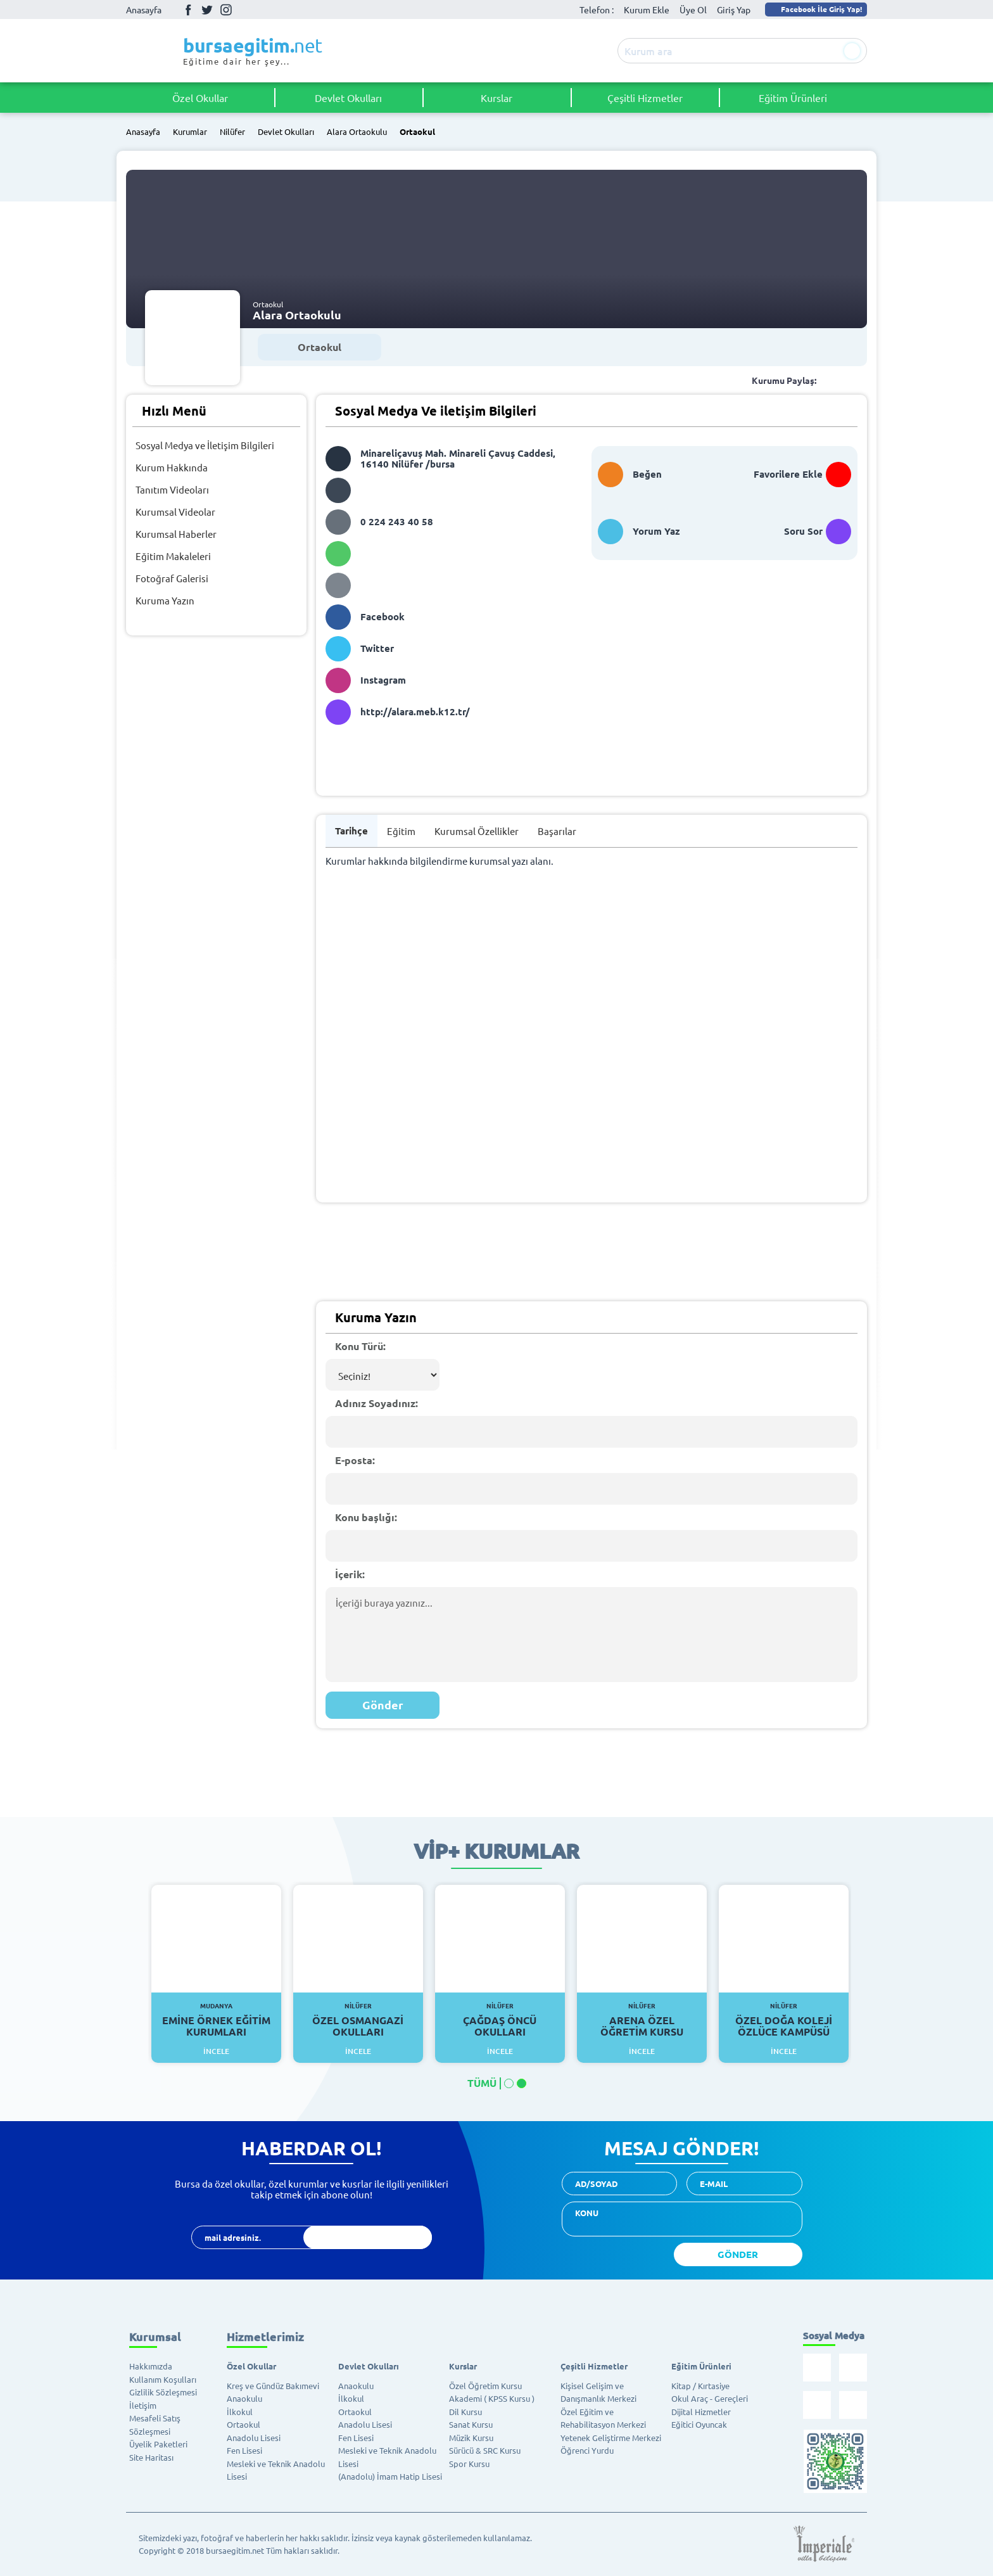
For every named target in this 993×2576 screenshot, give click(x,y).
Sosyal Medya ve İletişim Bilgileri (205, 445)
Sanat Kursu (471, 2424)
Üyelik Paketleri (158, 2444)
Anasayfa (143, 9)
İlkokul (240, 2411)
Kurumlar (190, 132)
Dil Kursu (465, 2411)
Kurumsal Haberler (176, 533)
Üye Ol (693, 9)
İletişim (142, 2405)
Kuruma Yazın (165, 600)
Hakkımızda (150, 2366)
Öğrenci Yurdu (587, 2450)
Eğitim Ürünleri (793, 97)
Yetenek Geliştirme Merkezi (610, 2437)
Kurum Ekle (646, 9)
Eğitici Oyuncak (699, 2424)
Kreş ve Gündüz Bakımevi (273, 2385)
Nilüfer (232, 132)
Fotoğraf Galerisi (172, 578)
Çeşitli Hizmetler (645, 97)
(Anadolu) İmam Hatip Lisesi (390, 2476)
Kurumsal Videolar (175, 511)
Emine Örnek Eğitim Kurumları (216, 2020)
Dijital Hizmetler (701, 2411)
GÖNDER (738, 2254)
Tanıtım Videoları (172, 489)
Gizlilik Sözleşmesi (163, 2392)
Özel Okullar (200, 97)
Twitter (207, 9)
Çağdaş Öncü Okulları (500, 2020)
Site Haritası (151, 2457)
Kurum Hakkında (172, 467)
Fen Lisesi (244, 2450)
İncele (216, 2051)
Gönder (382, 1704)
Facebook (188, 9)
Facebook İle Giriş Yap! (815, 9)
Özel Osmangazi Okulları (358, 2020)
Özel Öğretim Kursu (485, 2385)
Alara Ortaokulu (357, 132)
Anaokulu (244, 2398)
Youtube (245, 10)
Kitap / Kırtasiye (700, 2385)
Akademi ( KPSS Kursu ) (491, 2398)
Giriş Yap (733, 9)
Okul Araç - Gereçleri (709, 2398)
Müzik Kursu (471, 2437)
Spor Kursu (469, 2463)
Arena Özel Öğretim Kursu (641, 2020)
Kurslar (496, 97)
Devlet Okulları (348, 97)
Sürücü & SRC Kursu (485, 2450)
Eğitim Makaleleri (173, 556)
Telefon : (596, 9)
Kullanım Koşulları (162, 2379)
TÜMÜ (481, 2083)
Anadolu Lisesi (254, 2437)
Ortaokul (417, 132)
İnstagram (226, 9)
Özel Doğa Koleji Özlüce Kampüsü (783, 2020)
